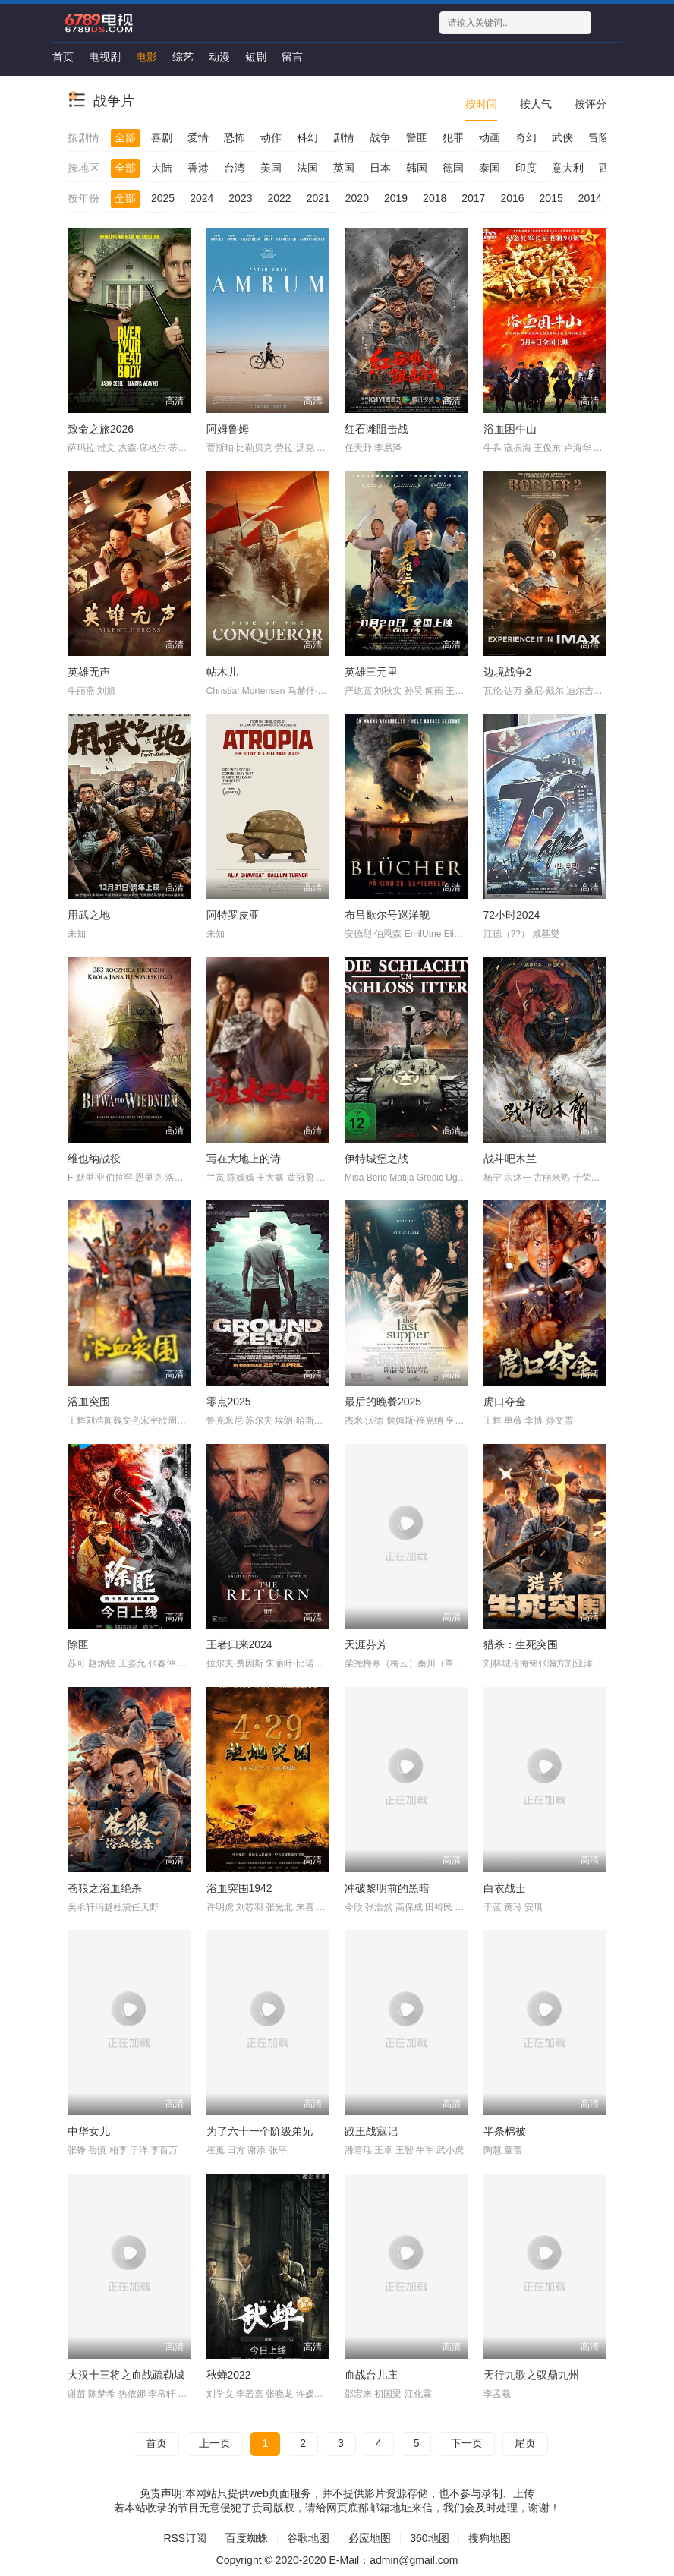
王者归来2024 (239, 1644)
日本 (380, 168)
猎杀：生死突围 (520, 1644)
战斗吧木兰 (510, 1158)
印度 (526, 168)
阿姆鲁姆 (227, 429)
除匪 (78, 1644)
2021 (318, 198)
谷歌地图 (308, 2538)
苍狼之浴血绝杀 (105, 1888)
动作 (271, 137)
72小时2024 (511, 915)
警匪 (416, 137)
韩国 (416, 168)
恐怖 (234, 137)
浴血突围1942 (239, 1888)
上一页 (215, 2443)
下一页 (467, 2443)
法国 (307, 168)
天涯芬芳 (366, 1644)
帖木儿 (222, 672)
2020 (357, 198)
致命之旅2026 (101, 429)
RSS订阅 (184, 2538)
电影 (146, 57)
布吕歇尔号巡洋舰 (387, 915)
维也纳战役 (94, 1158)
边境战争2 (507, 672)
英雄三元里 (371, 672)
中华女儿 (89, 2131)
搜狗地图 (489, 2538)
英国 (343, 168)
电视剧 (105, 57)
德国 (453, 168)
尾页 (525, 2443)
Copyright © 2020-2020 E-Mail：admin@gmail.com (337, 2560)
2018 (434, 198)
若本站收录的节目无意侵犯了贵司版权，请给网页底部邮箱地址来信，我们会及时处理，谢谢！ (337, 2508)
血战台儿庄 (371, 2375)
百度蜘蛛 (246, 2538)
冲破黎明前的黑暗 (387, 1888)
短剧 (255, 57)
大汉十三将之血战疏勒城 (126, 2375)
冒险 (598, 137)
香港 (198, 168)
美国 (271, 168)
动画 (489, 137)
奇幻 (526, 137)
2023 (240, 198)
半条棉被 (504, 2131)
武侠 (562, 137)
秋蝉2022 (228, 2375)
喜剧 (161, 137)
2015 (551, 198)
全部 (125, 137)
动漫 (219, 57)
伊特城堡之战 (376, 1158)
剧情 (343, 137)
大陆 (161, 168)
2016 (512, 198)
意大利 (568, 168)
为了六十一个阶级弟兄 (259, 2131)
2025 (163, 198)
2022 (279, 198)
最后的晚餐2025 (383, 1401)
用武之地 (89, 915)
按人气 (536, 104)
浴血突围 (89, 1401)
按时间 (481, 104)
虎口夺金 (504, 1401)
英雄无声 (89, 672)
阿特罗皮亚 (233, 915)
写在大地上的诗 (243, 1158)
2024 (201, 198)
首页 (63, 57)
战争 (380, 137)
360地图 (429, 2538)
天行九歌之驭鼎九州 (531, 2375)
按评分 (590, 104)
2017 (473, 198)
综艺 (183, 57)
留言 (292, 57)
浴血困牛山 (510, 429)
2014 (590, 198)
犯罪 (453, 137)
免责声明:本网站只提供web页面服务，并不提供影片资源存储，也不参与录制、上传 (337, 2493)
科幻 (307, 137)
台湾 (234, 168)
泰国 (489, 168)
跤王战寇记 (371, 2131)
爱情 (198, 137)
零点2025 (228, 1401)
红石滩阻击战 (376, 429)
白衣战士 (504, 1888)
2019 (396, 198)
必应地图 (369, 2538)
